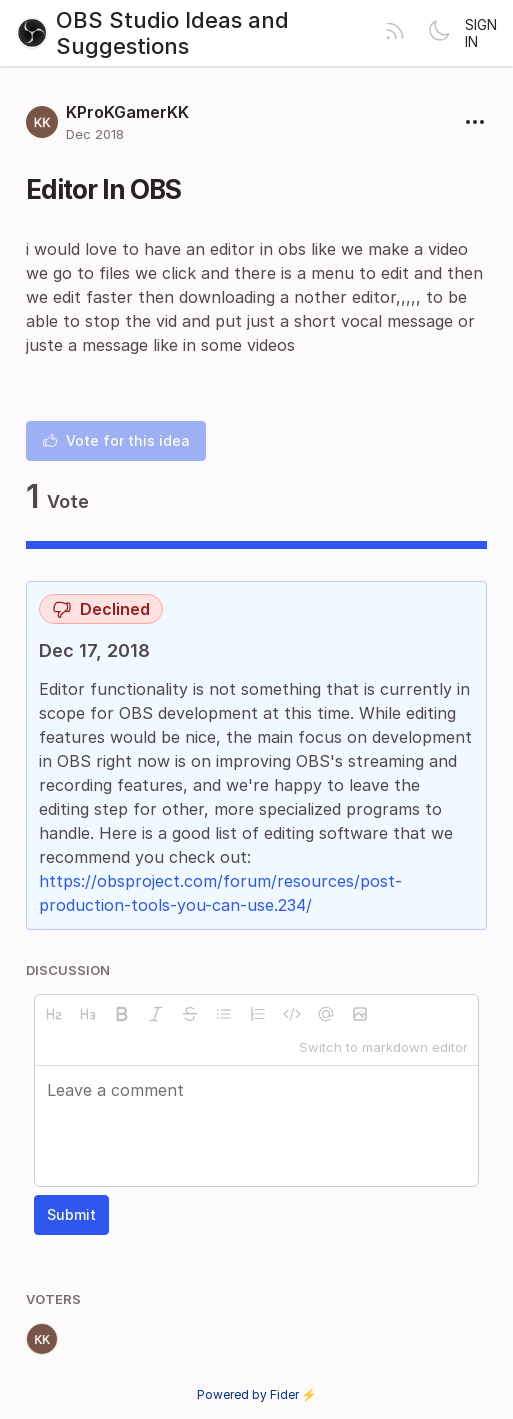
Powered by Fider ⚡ (257, 1394)
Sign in (481, 33)
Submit (71, 1214)
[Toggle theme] (439, 33)
